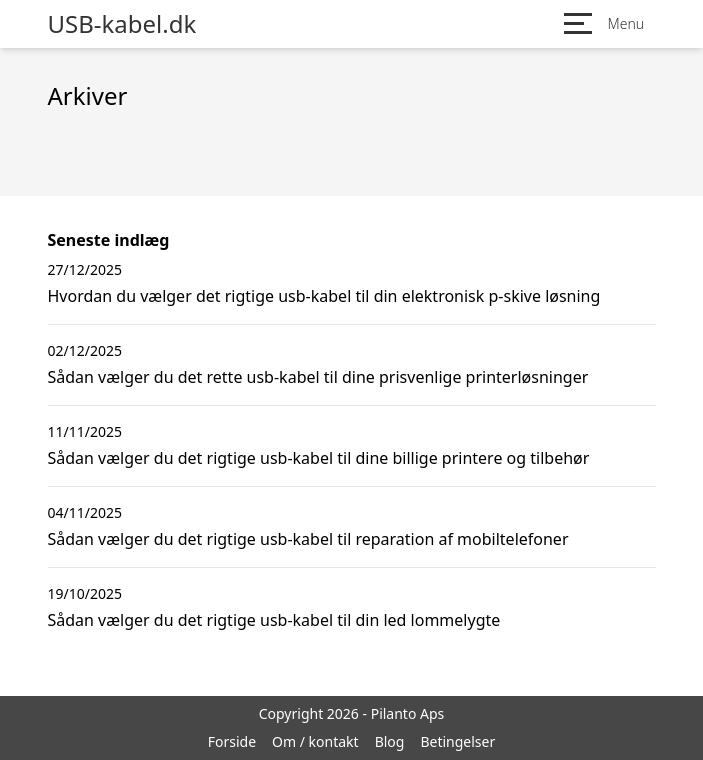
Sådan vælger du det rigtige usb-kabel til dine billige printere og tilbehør (319, 458)
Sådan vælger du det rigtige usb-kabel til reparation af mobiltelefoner (308, 539)
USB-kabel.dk (122, 24)
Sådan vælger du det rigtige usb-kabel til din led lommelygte (274, 620)
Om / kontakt (315, 741)
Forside (232, 741)
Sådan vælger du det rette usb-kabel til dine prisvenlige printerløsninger (318, 377)
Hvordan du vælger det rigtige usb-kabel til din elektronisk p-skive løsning (324, 296)
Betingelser (457, 741)
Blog (390, 741)
